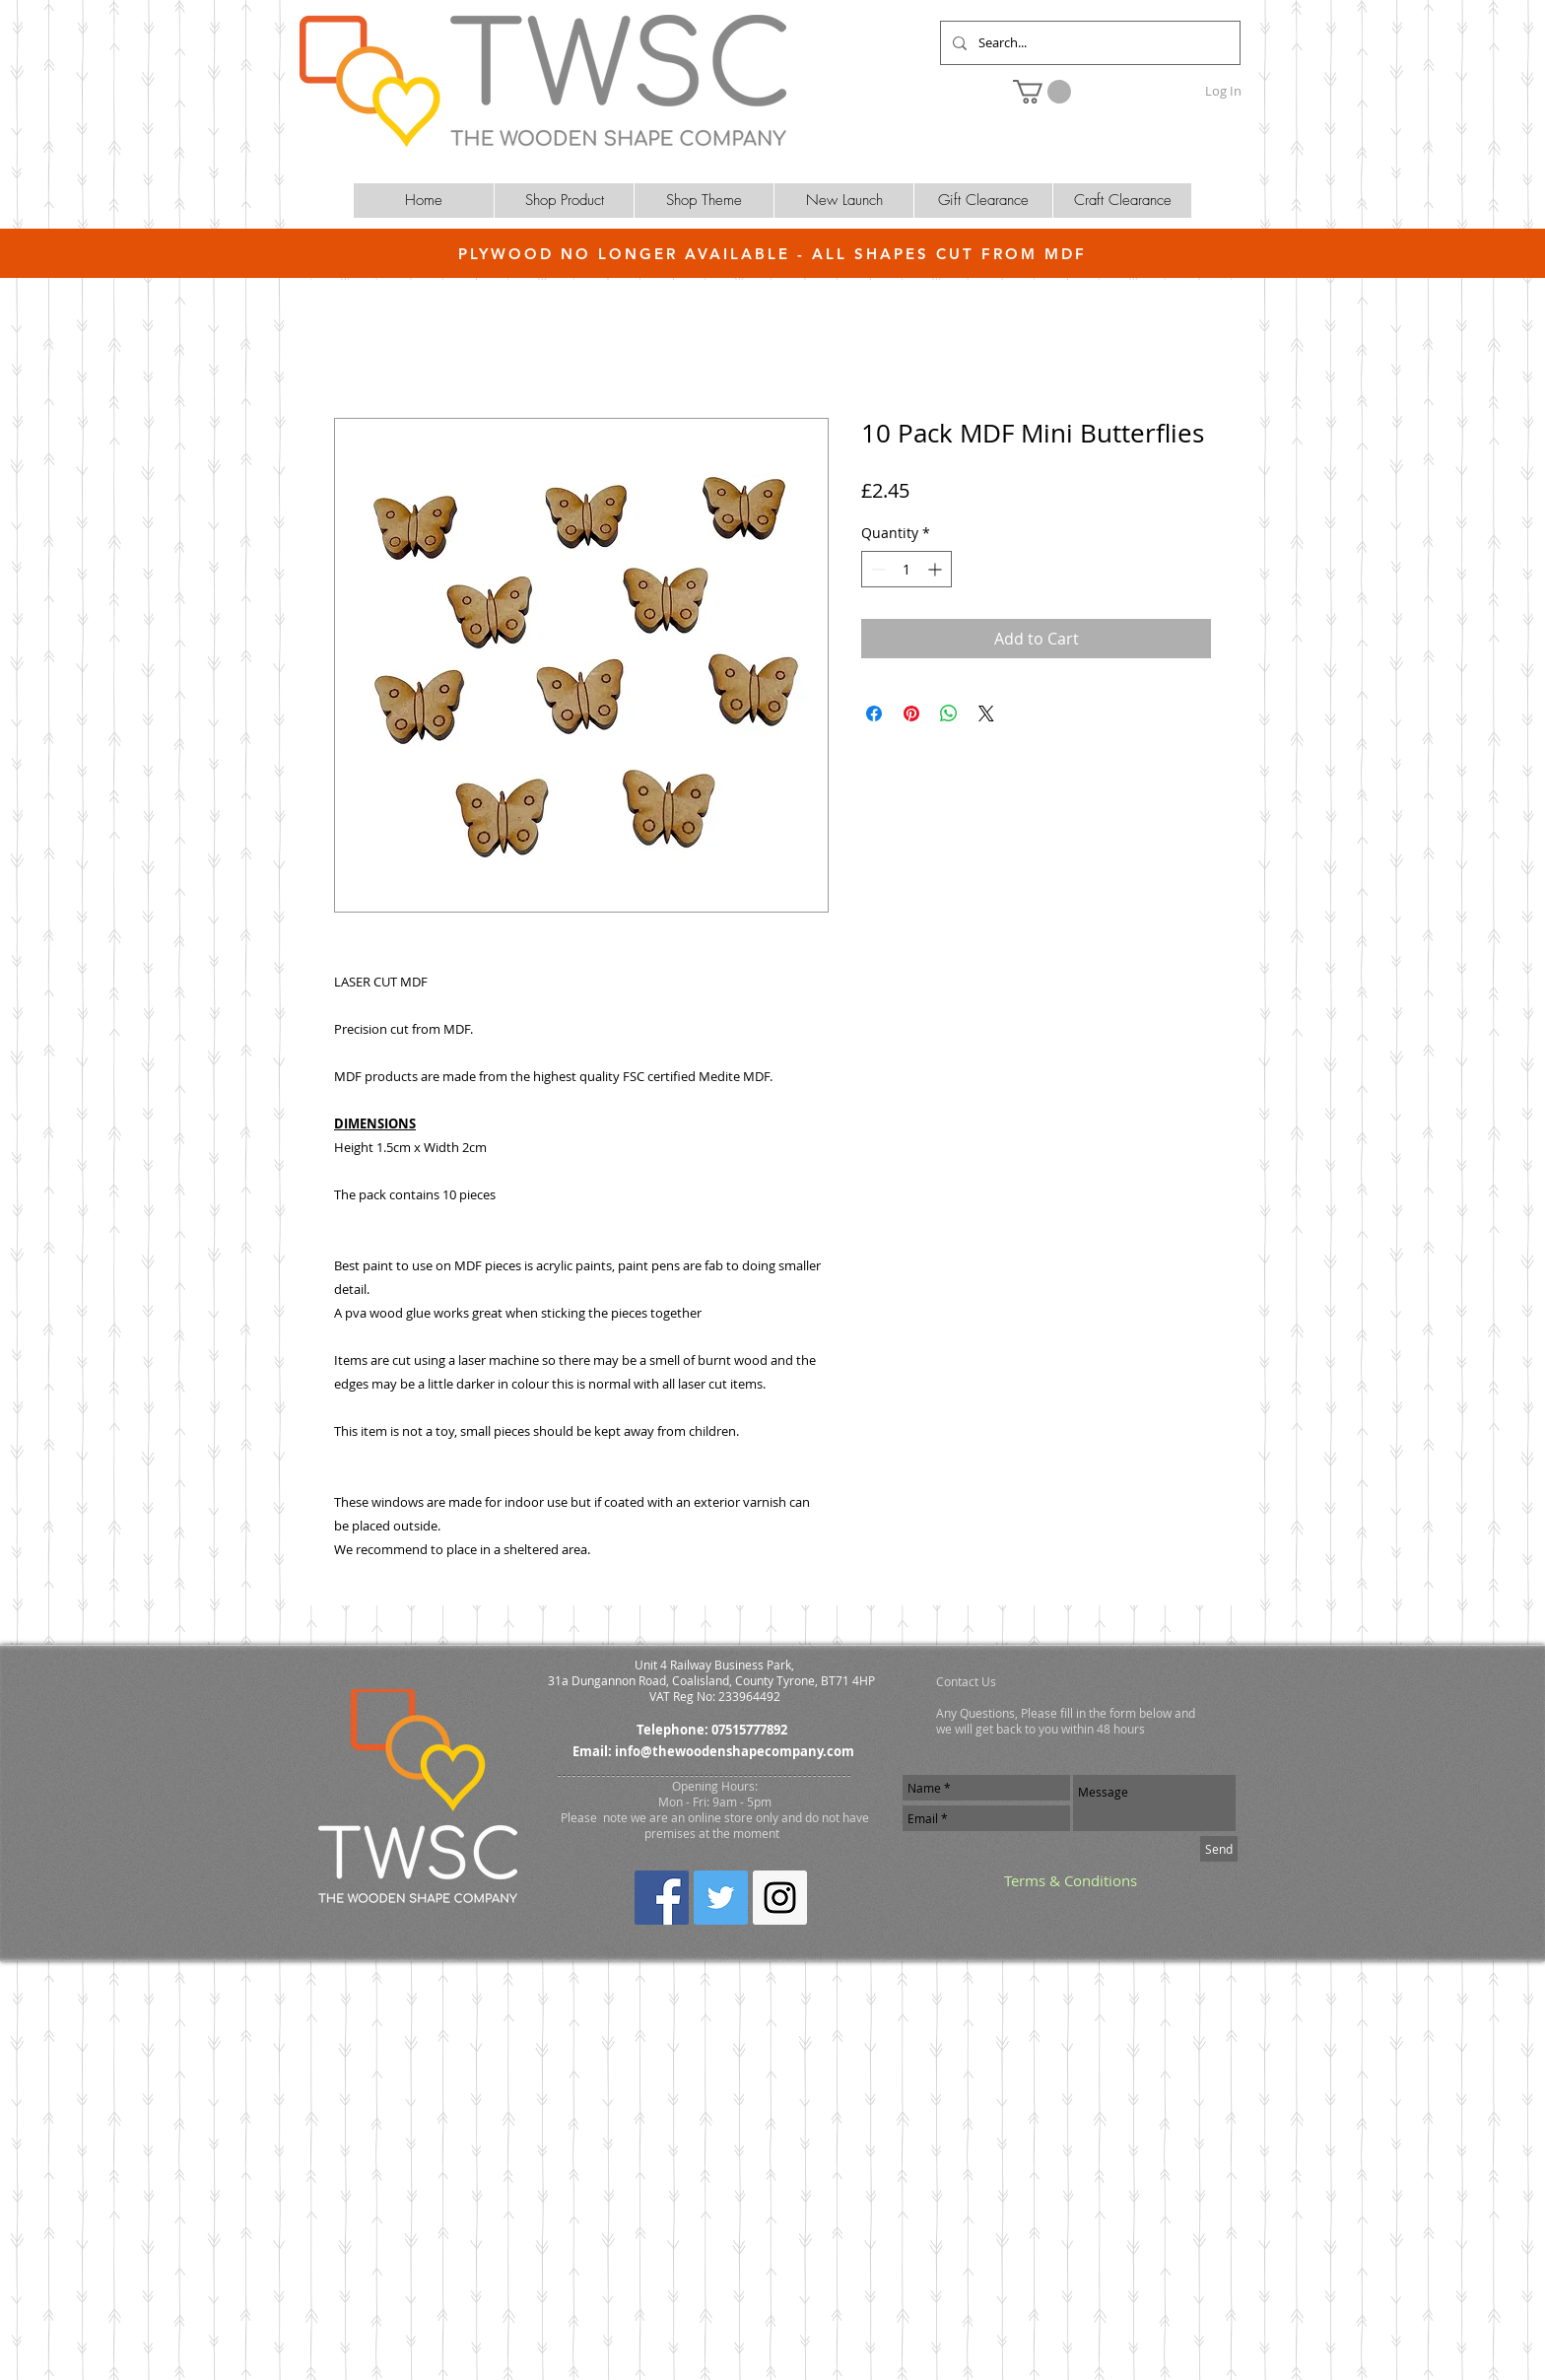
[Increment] (936, 569)
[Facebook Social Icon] (662, 1897)
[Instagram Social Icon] (780, 1897)
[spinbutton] (906, 569)
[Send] (1219, 1849)
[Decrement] (876, 569)
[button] (1042, 91)
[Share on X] (986, 713)
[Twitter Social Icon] (721, 1897)
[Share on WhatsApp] (949, 713)
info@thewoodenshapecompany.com (734, 1751)
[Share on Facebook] (874, 713)
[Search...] (1088, 43)
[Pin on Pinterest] (911, 713)
